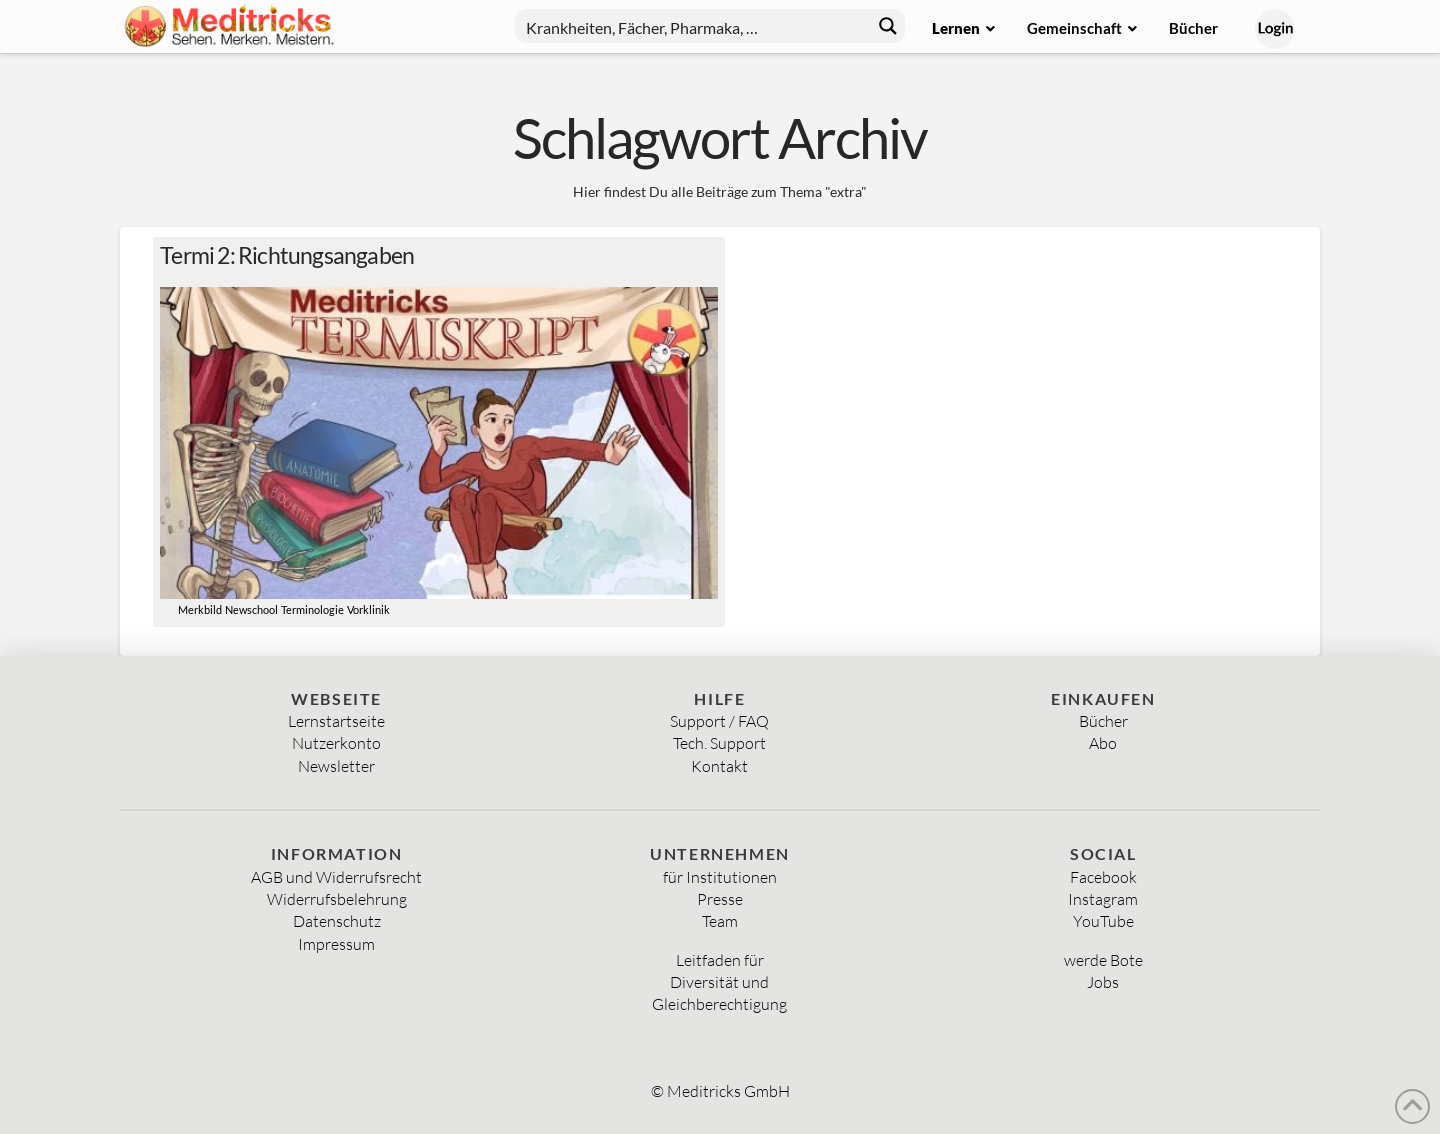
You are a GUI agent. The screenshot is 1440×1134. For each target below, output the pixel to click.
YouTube (1103, 921)
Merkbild (200, 610)
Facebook (1103, 877)
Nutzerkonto (336, 743)
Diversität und (719, 982)
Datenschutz (337, 921)
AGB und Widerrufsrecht (336, 877)
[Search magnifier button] (888, 26)
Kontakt (719, 766)
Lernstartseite (336, 721)
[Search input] (689, 26)
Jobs (1103, 982)
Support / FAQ (719, 721)
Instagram (1103, 899)
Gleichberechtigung (719, 1004)
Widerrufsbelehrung (337, 899)
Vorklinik (368, 610)
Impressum (336, 944)
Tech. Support (719, 743)
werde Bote (1103, 960)
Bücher (1103, 721)
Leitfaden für (720, 960)
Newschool (251, 610)
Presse (720, 899)
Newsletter (336, 766)
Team (720, 921)
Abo (1103, 743)
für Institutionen (720, 877)
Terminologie (312, 610)
